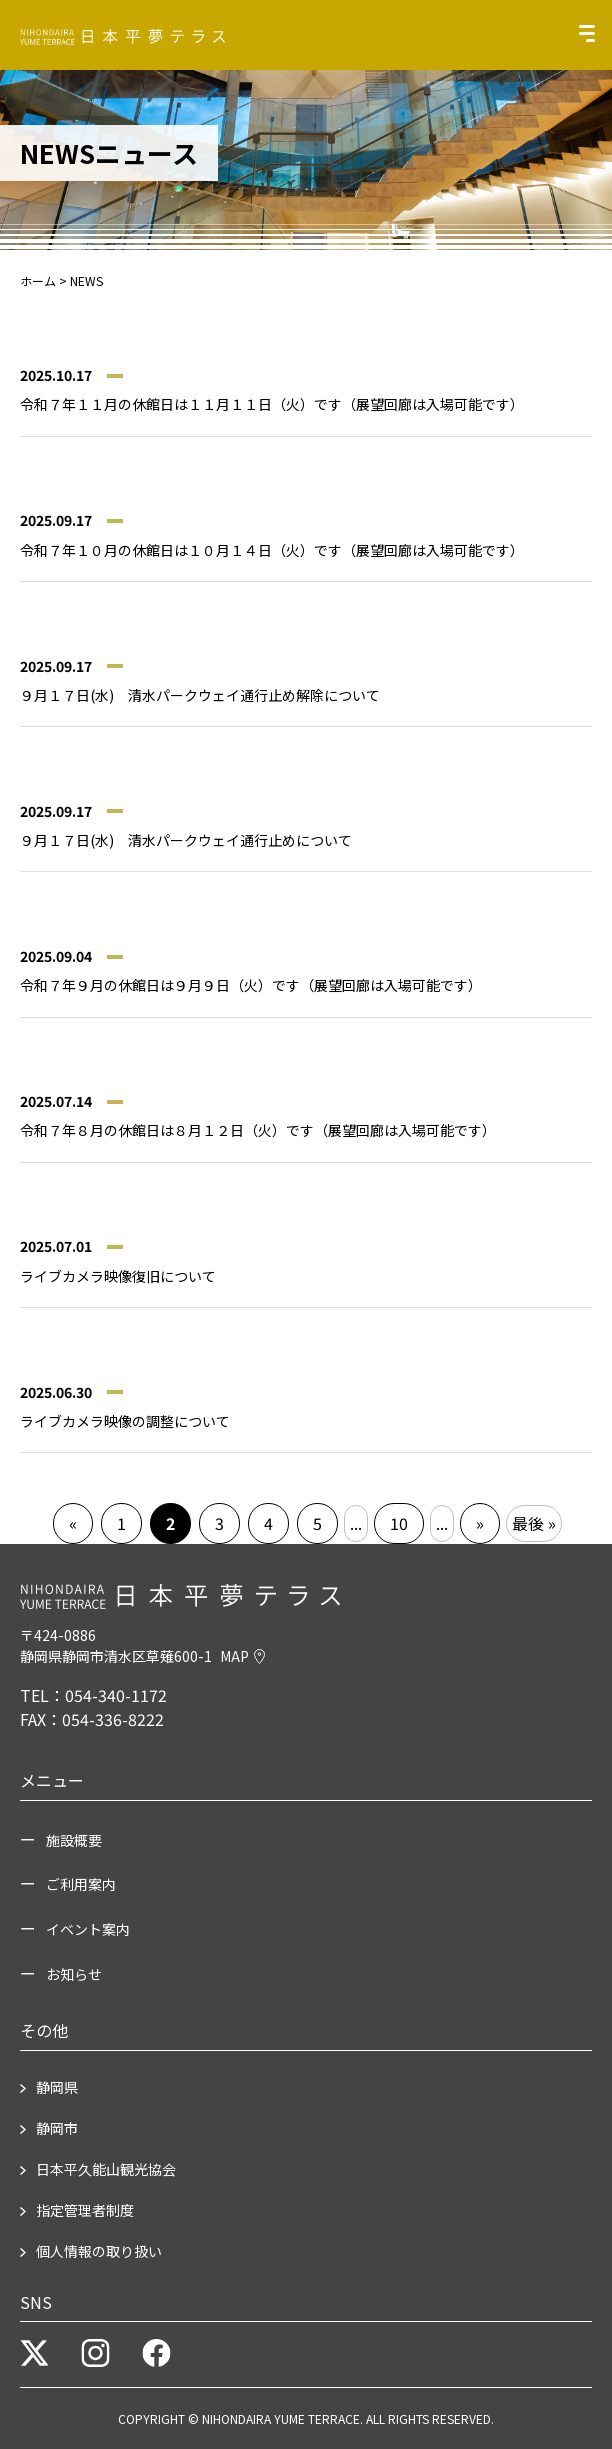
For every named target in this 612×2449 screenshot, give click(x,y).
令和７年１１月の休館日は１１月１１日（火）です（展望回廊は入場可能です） (272, 404)
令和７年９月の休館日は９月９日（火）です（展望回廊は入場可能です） (251, 985)
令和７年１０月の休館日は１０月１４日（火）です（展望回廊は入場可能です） (272, 550)
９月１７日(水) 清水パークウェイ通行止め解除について (200, 695)
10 (399, 1523)
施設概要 (74, 1840)
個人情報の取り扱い (99, 2251)
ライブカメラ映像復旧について (118, 1276)
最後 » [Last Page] (534, 1523)
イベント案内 (88, 1929)
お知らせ (74, 1974)
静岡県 (57, 2087)
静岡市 (57, 2128)
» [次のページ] (480, 1523)
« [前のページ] (73, 1523)
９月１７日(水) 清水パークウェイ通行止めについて (186, 840)
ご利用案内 (81, 1884)
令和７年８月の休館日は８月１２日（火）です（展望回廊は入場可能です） (258, 1130)
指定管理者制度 (85, 2210)
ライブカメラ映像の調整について (125, 1421)
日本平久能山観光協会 (106, 2169)
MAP (242, 1656)
